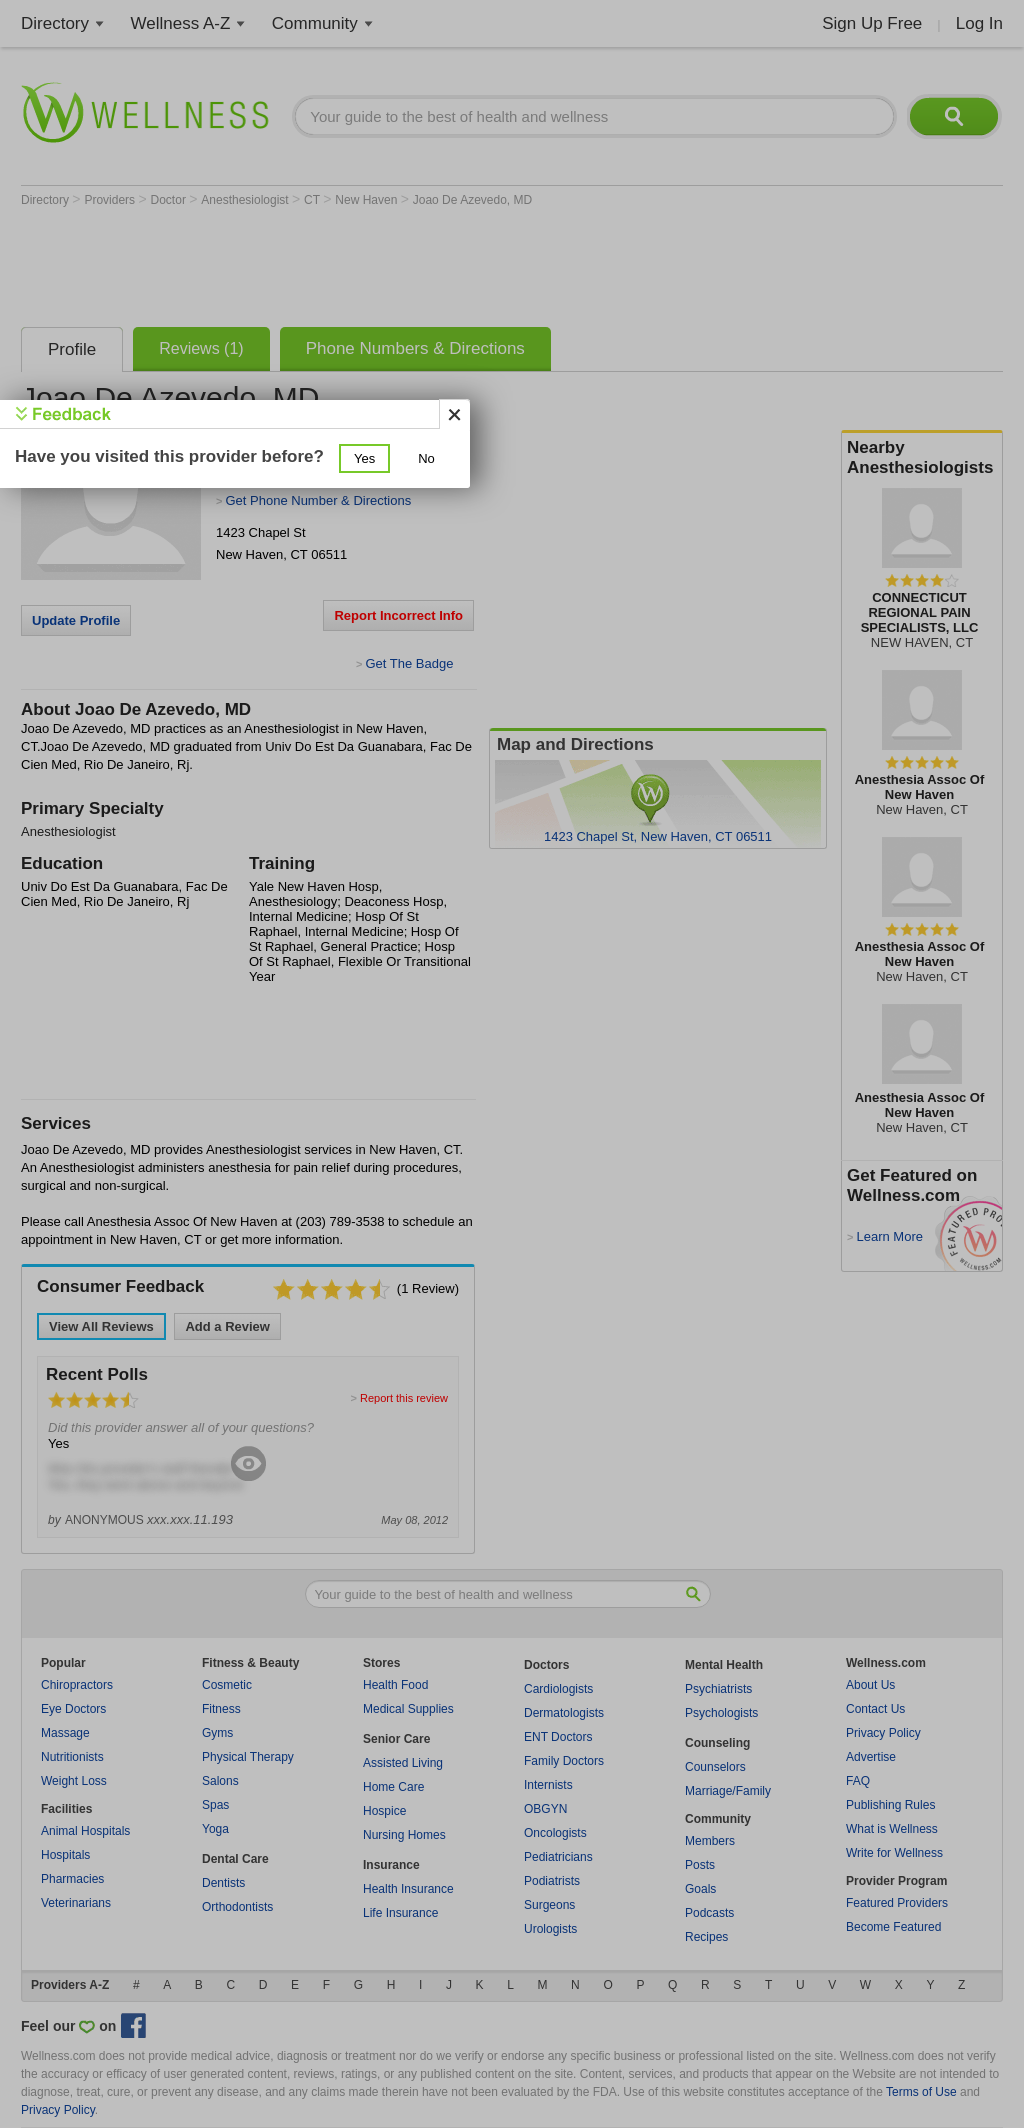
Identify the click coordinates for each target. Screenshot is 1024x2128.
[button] (364, 458)
